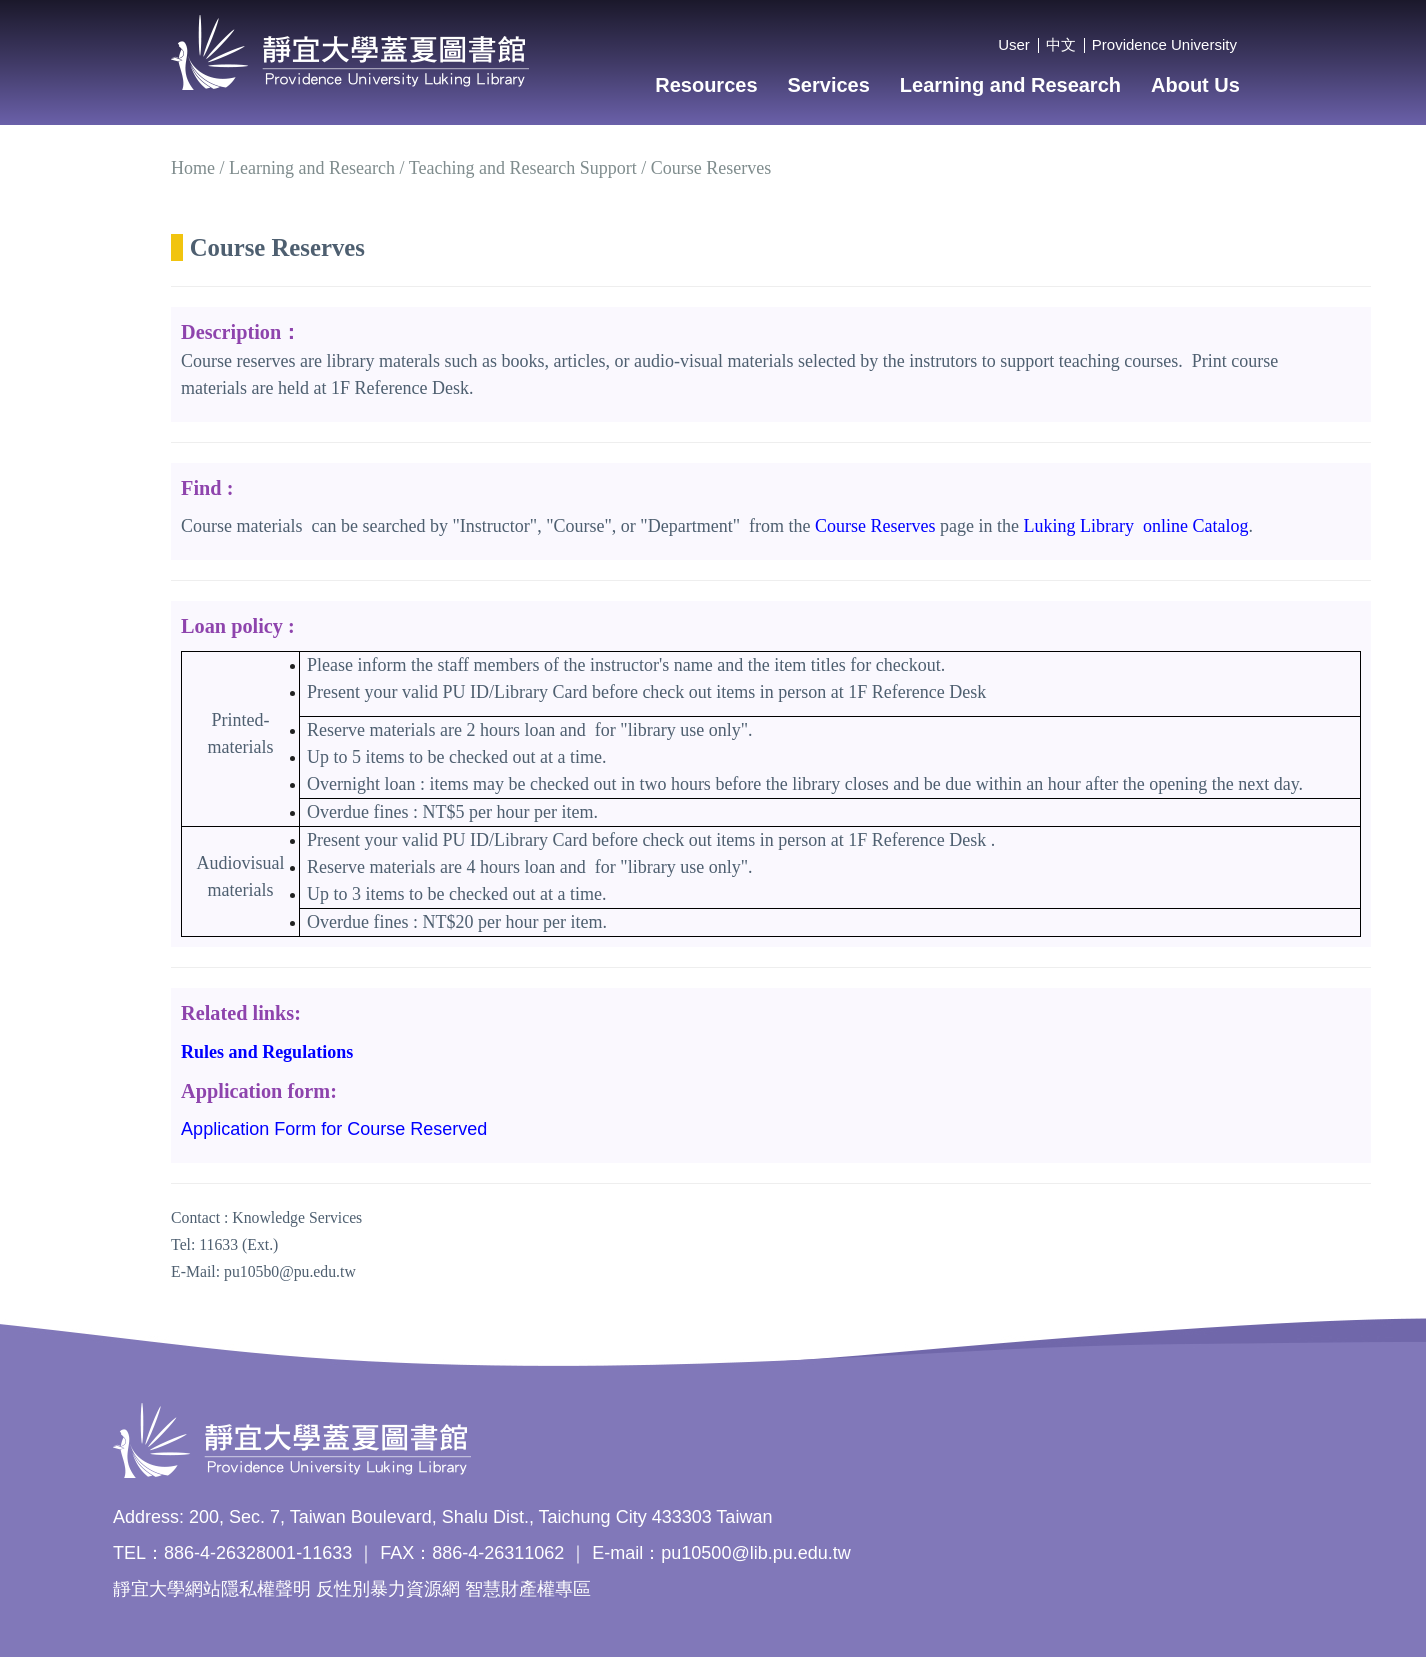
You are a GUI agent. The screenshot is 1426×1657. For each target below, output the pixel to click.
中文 (1061, 44)
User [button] (1014, 44)
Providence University (1164, 44)
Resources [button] (706, 85)
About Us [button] (1195, 85)
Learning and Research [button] (1010, 85)
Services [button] (829, 85)
